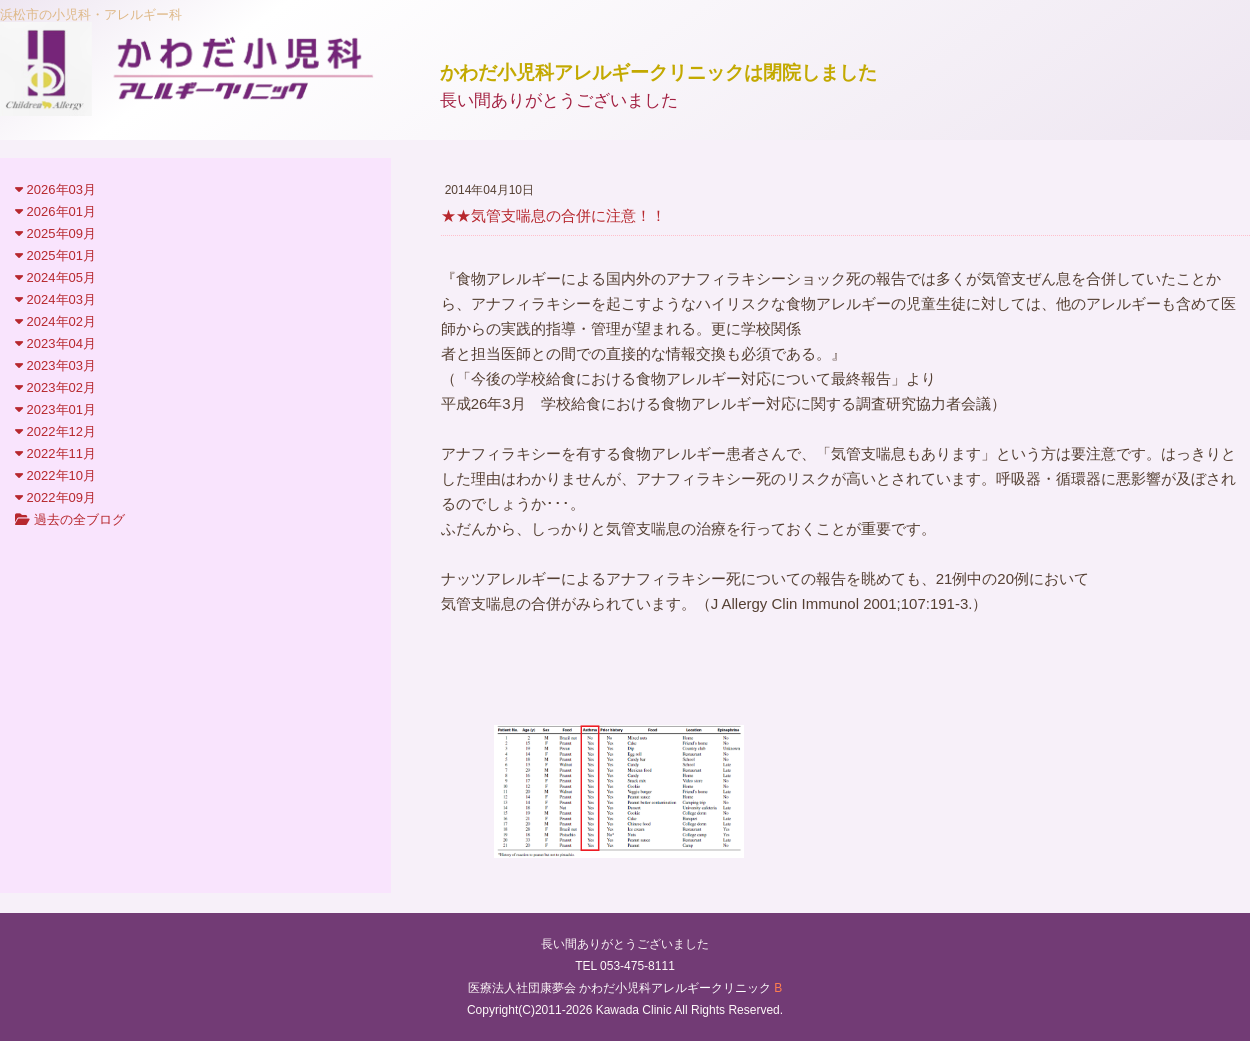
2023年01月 (55, 409)
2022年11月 (55, 453)
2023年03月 (55, 365)
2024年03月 (55, 299)
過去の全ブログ (70, 519)
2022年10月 (55, 475)
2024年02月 (55, 321)
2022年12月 (55, 431)
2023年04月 (55, 343)
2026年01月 (55, 211)
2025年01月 (55, 255)
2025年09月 (55, 233)
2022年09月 (55, 497)
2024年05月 (55, 277)
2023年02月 (55, 387)
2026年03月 (55, 189)
